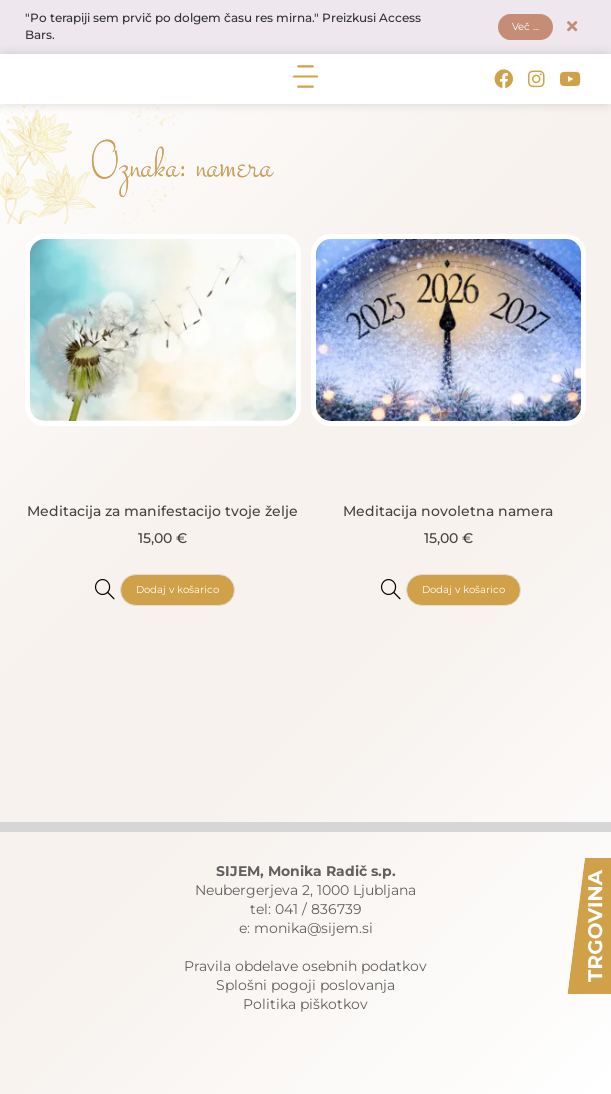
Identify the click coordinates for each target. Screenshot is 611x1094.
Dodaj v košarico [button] (177, 589)
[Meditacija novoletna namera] (391, 589)
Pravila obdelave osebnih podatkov (305, 966)
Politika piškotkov (305, 1004)
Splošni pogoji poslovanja (305, 985)
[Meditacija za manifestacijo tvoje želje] (105, 589)
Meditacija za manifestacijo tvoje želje (162, 511)
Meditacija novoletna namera (448, 511)
